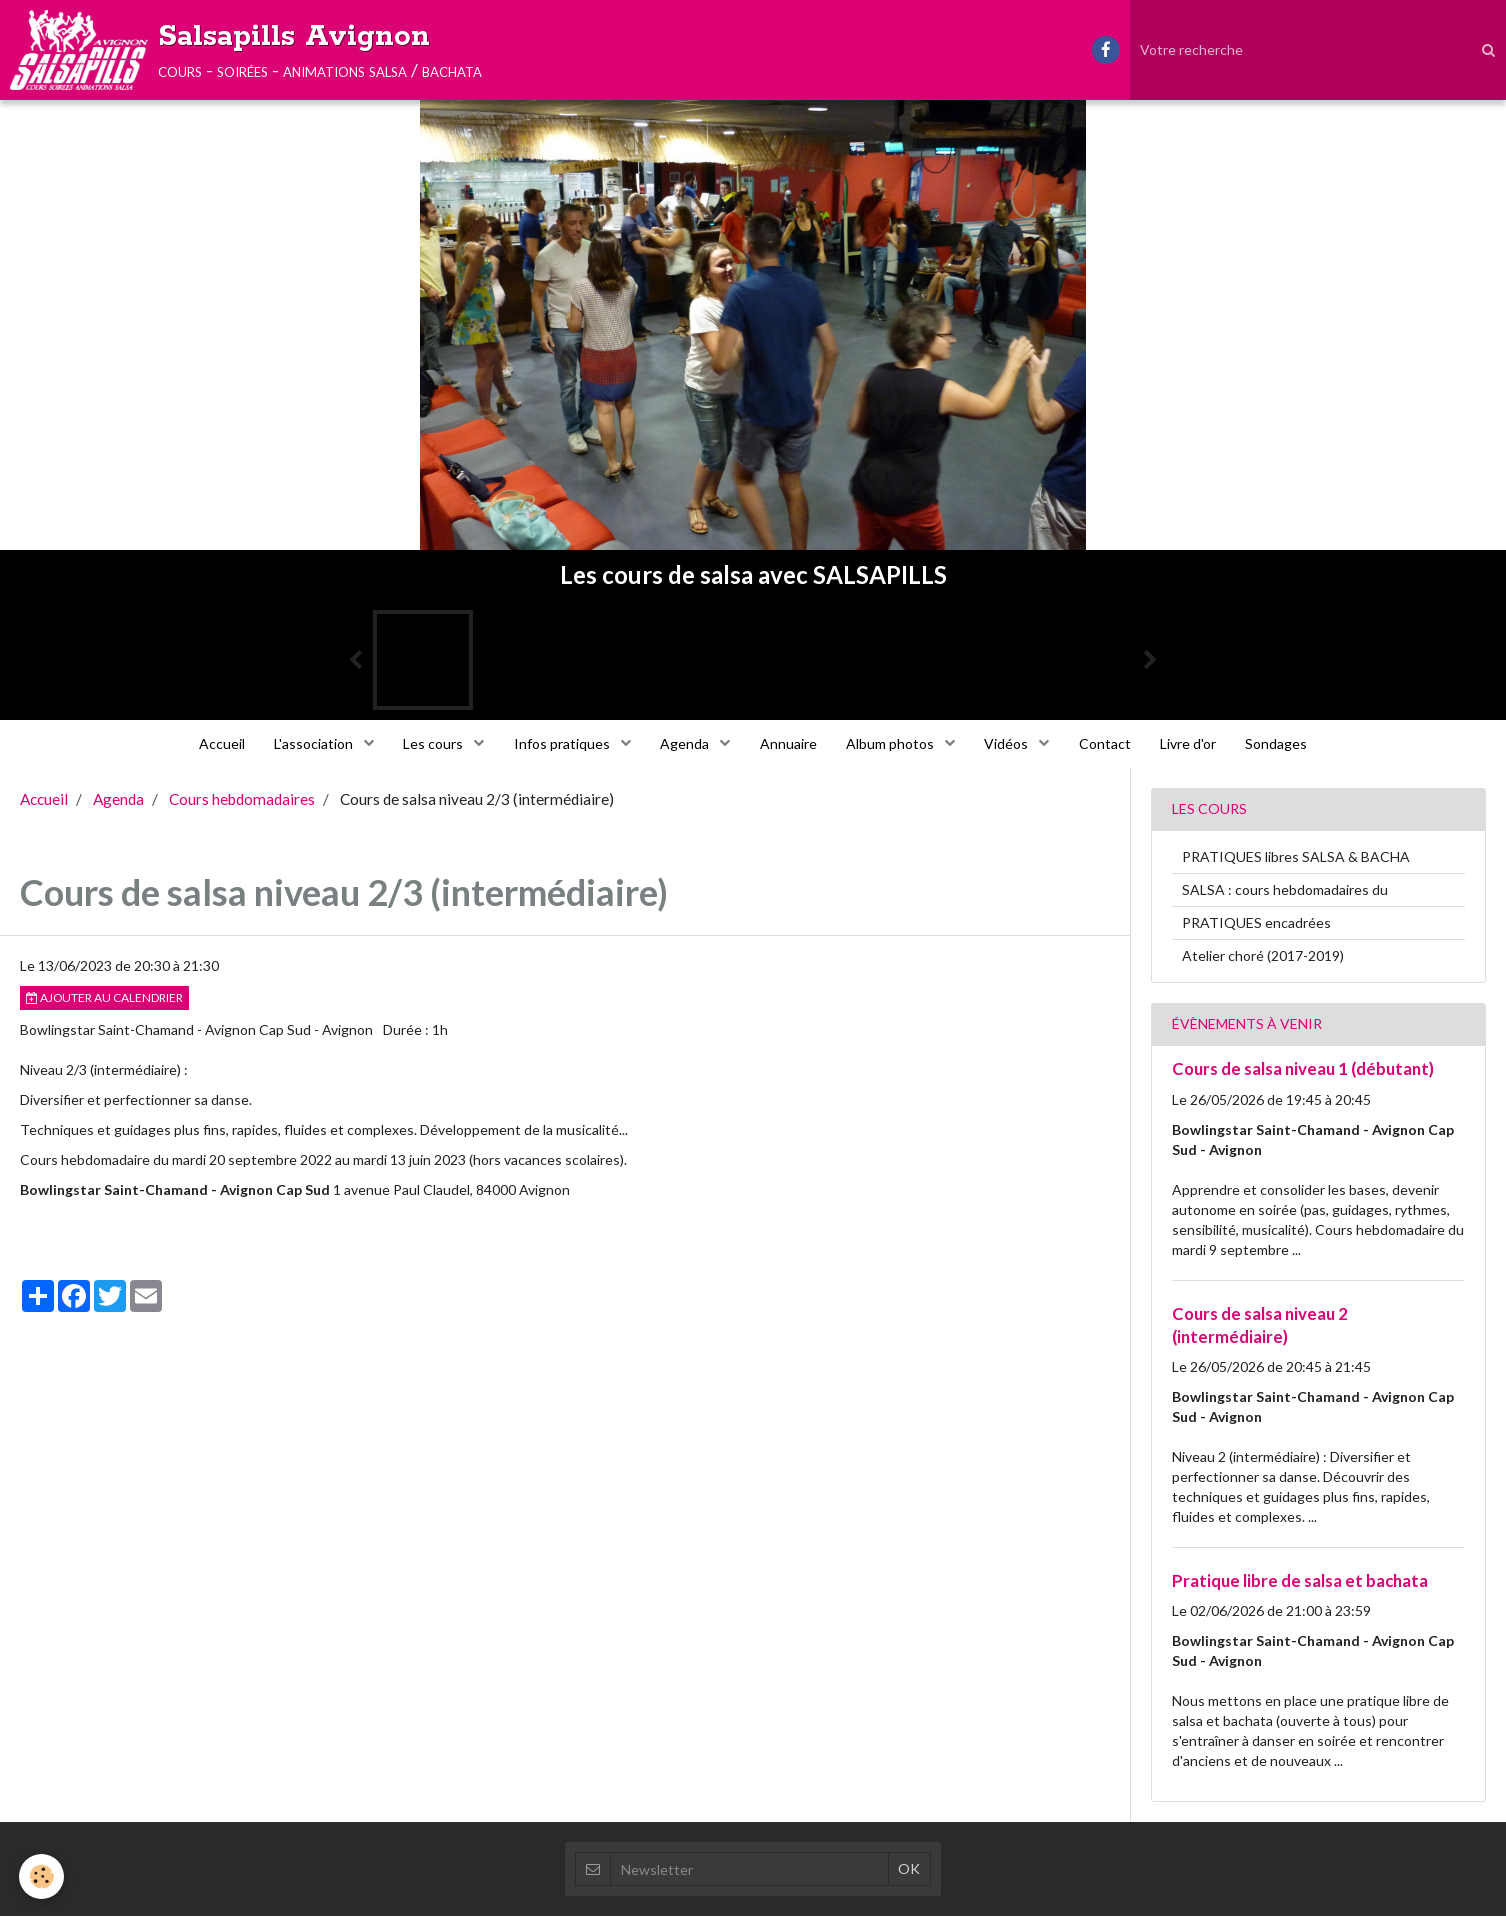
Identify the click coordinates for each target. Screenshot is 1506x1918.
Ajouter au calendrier (104, 999)
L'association (309, 744)
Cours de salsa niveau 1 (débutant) (1303, 1070)
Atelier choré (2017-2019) (1263, 957)
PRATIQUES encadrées (1256, 924)
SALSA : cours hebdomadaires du (1285, 891)
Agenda (685, 744)
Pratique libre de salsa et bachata (1300, 1582)
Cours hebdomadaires (242, 801)
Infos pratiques (560, 744)
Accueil (214, 744)
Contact (1110, 744)
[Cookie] (42, 1876)
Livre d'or (1195, 744)
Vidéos (1011, 744)
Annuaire (788, 744)
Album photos (893, 744)
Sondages (1285, 744)
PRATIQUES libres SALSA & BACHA (1296, 858)
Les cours (430, 744)
